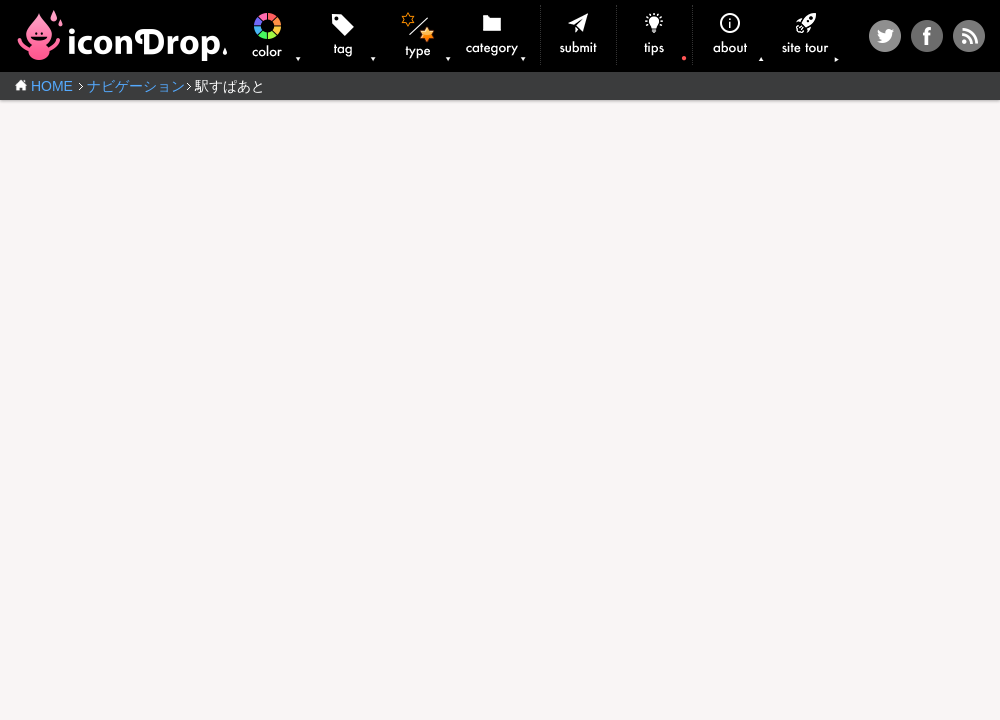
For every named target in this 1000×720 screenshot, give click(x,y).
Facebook (927, 36)
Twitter (885, 36)
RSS (969, 36)
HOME (52, 86)
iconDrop (121, 35)
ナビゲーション (136, 86)
